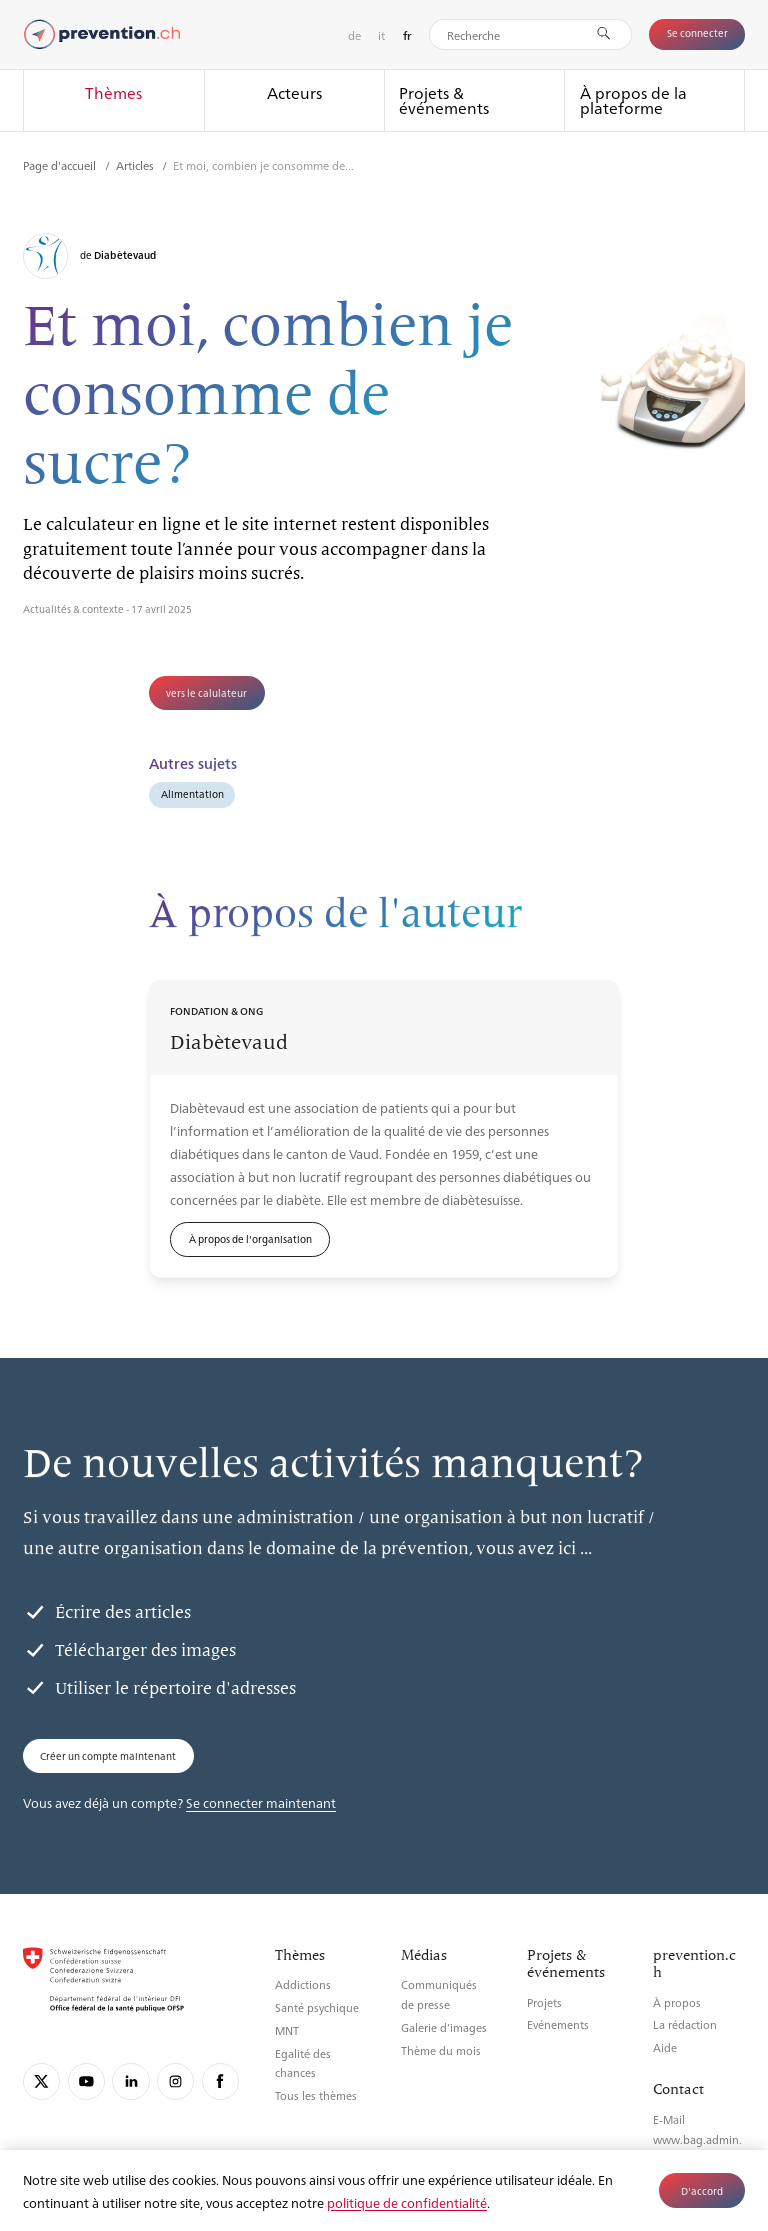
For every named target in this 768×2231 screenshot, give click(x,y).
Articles (136, 165)
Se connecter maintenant (261, 1802)
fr (407, 35)
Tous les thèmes (316, 2095)
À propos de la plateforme (633, 100)
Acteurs (294, 92)
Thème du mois (441, 2050)
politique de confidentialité (407, 2202)
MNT (287, 2030)
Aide (665, 2047)
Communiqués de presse (439, 1994)
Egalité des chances (303, 2063)
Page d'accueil (61, 165)
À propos (677, 2002)
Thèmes (113, 92)
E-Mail (669, 2119)
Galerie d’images (444, 2027)
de (354, 35)
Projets (544, 2002)
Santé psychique (317, 2007)
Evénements (558, 2024)
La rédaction (685, 2024)
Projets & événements (444, 100)
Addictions (303, 1984)
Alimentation (192, 793)
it (381, 35)
